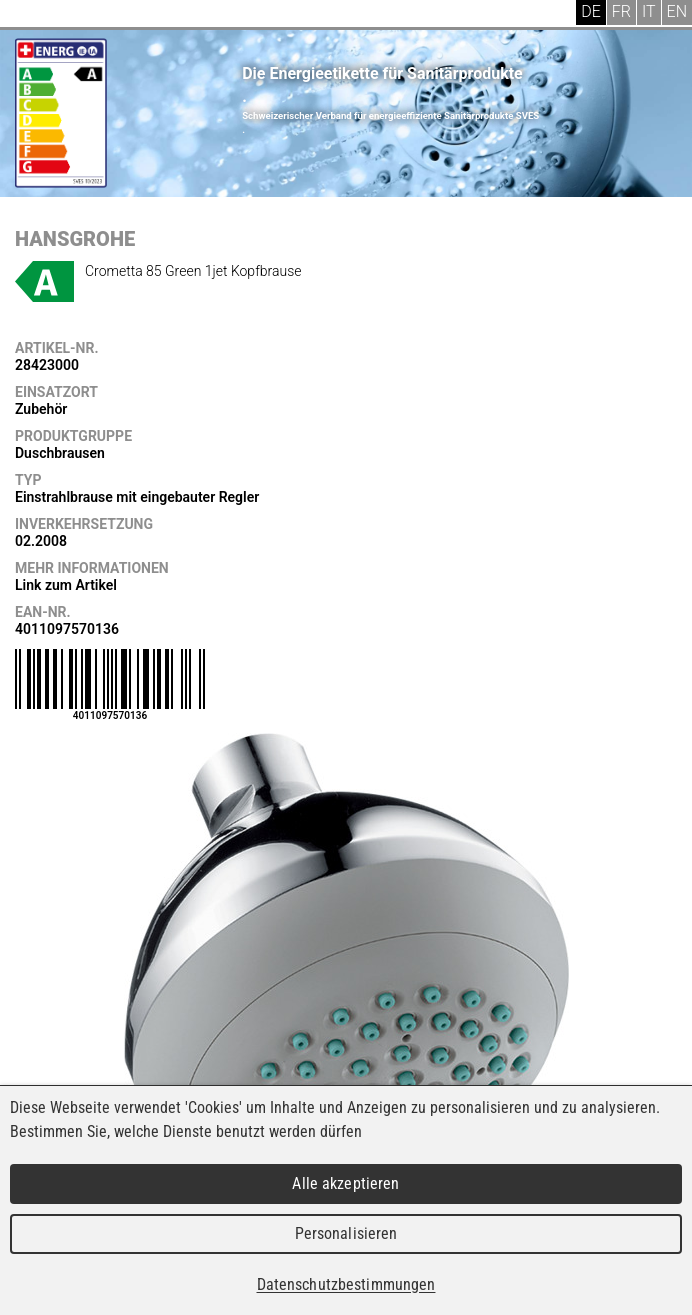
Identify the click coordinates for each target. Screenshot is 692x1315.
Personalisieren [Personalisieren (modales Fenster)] (346, 1233)
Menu (30, 15)
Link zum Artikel (66, 585)
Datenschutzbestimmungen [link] (346, 1284)
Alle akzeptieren (345, 1183)
